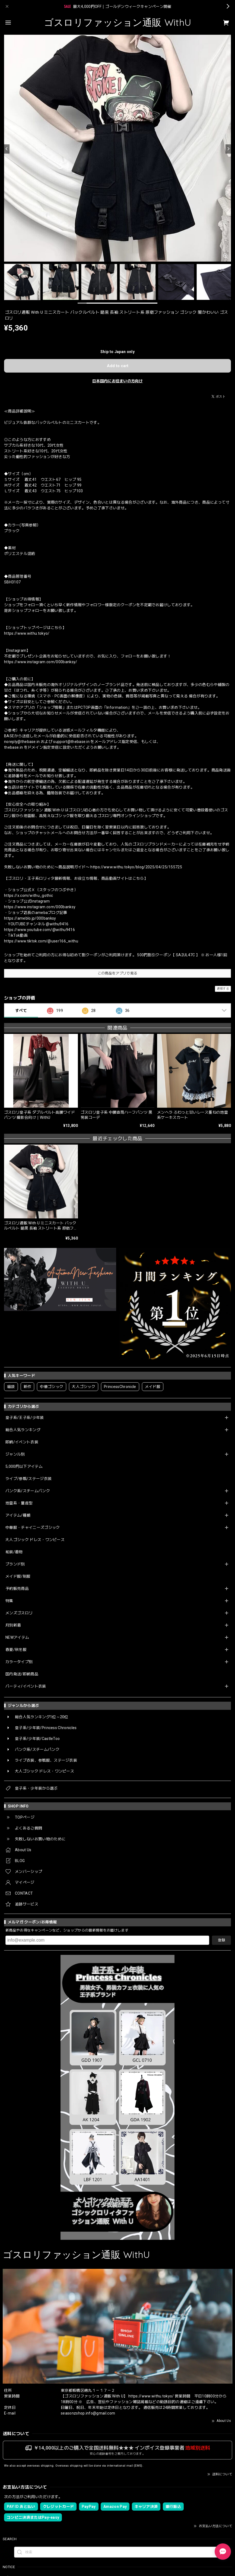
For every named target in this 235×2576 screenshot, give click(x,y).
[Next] (228, 149)
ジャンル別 (15, 1454)
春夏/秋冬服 (16, 1649)
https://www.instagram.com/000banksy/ (40, 662)
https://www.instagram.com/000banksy (39, 907)
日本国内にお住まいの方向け (117, 381)
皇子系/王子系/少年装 (24, 1417)
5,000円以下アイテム (24, 1466)
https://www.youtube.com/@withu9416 (39, 930)
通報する (223, 988)
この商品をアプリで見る (118, 973)
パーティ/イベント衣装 (25, 1686)
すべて (21, 1010)
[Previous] (6, 149)
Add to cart (117, 365)
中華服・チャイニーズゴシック (32, 1527)
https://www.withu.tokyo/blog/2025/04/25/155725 (136, 867)
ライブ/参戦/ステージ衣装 (28, 1478)
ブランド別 (15, 1564)
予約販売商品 (17, 1588)
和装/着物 (14, 1552)
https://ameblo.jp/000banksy (30, 918)
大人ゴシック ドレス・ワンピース (35, 1540)
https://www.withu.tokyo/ (27, 633)
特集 (9, 1601)
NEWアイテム (17, 1637)
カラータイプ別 (19, 1662)
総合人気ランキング (22, 1430)
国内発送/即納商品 (21, 1674)
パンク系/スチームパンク (27, 1491)
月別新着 (13, 1625)
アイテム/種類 (17, 1515)
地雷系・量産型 (19, 1503)
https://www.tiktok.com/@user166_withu (41, 941)
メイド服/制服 (17, 1576)
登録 (221, 1940)
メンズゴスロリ (19, 1613)
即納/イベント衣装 (21, 1442)
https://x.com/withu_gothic (28, 895)
